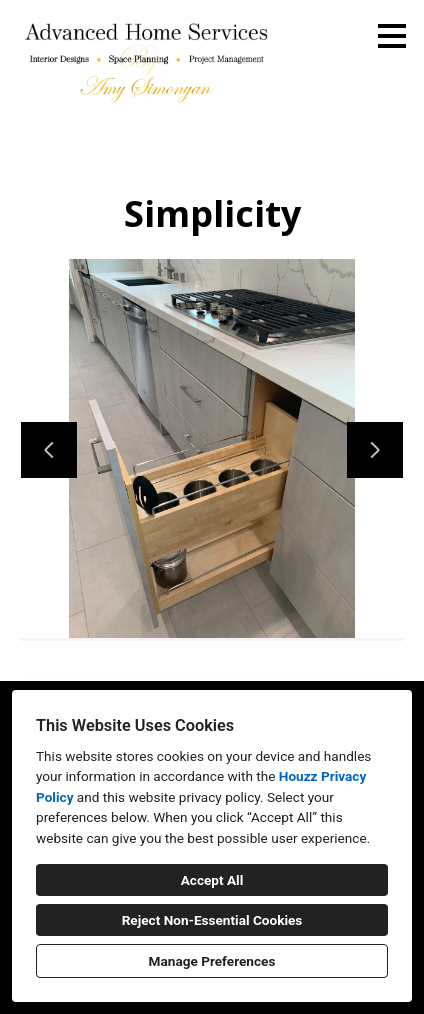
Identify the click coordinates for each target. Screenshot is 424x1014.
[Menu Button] (392, 36)
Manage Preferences (212, 961)
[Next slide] (375, 450)
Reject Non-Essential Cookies (212, 920)
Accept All (212, 880)
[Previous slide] (49, 450)
